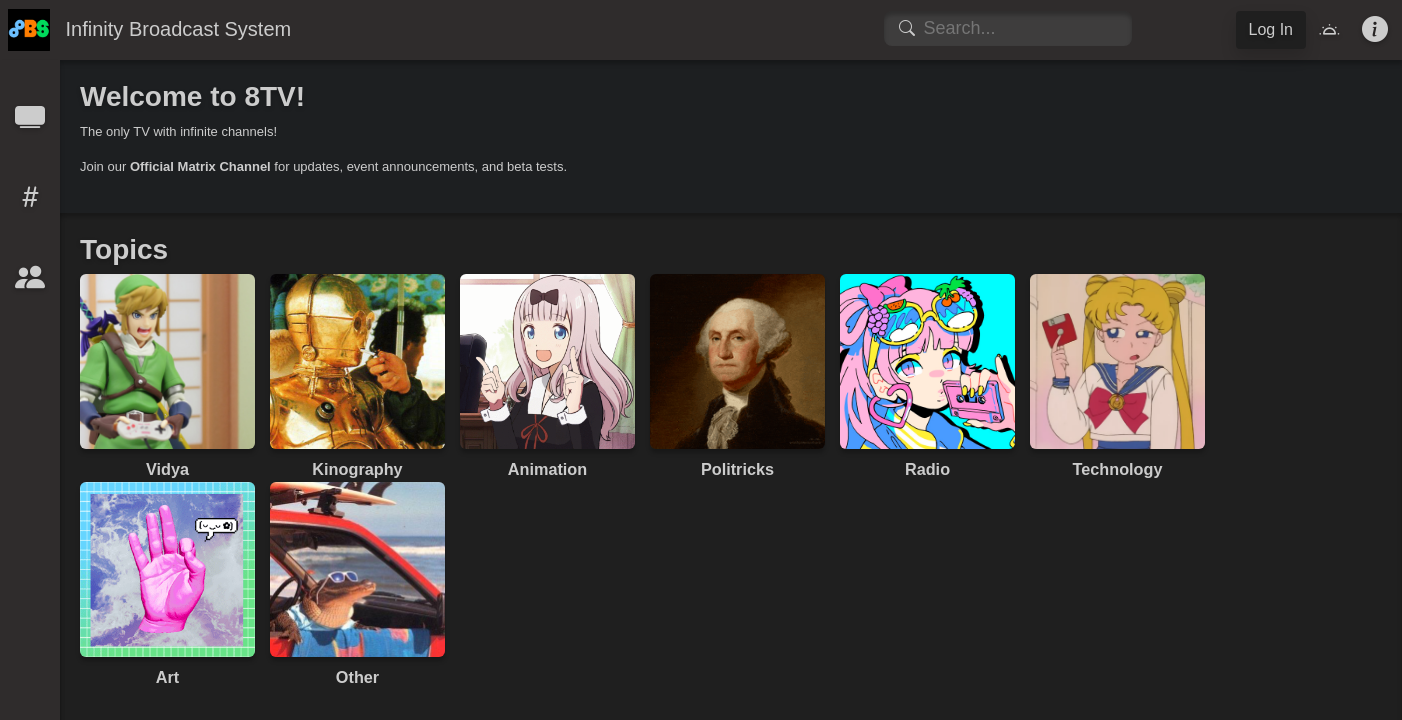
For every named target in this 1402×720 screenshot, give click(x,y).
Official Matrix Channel (200, 166)
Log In (1271, 29)
